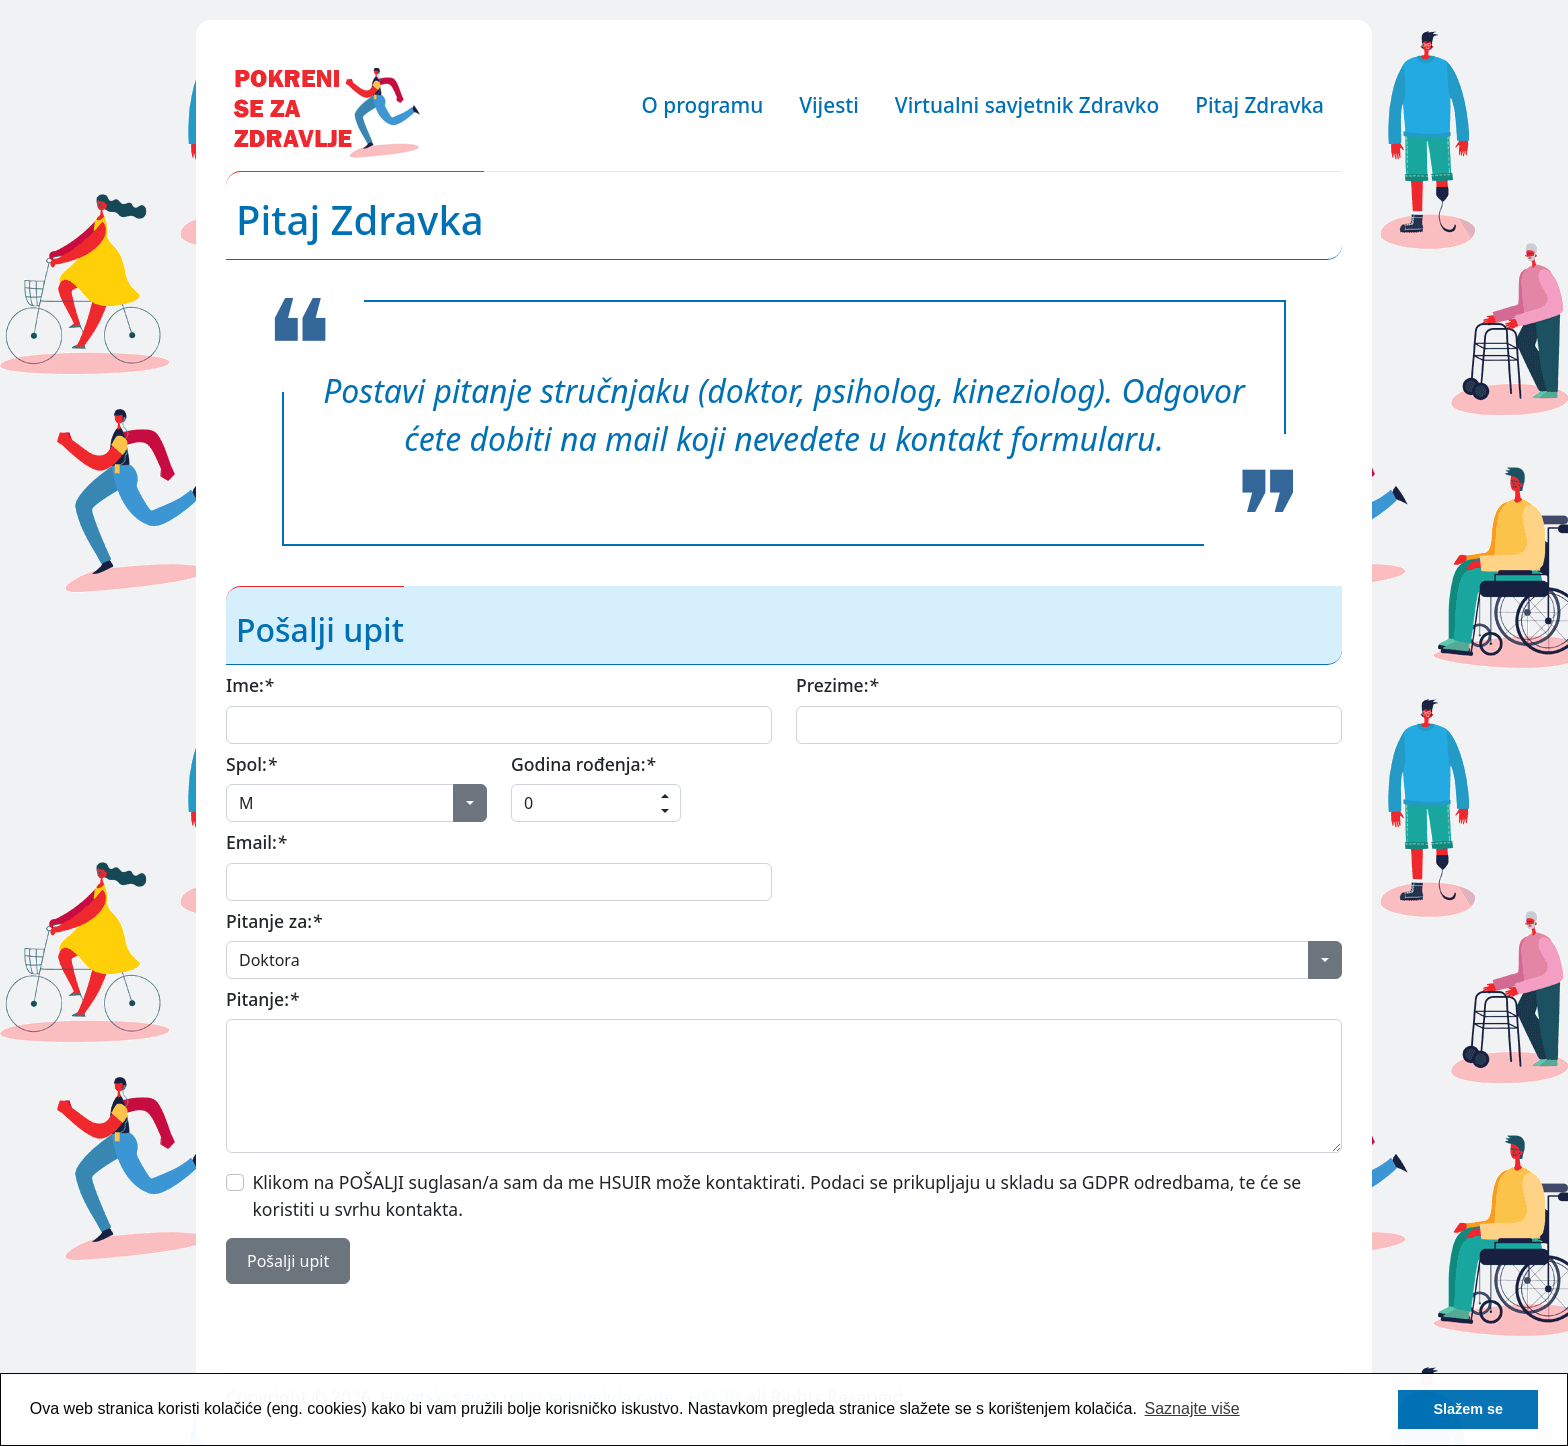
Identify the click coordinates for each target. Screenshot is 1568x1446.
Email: (256, 842)
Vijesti (829, 105)
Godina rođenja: (583, 764)
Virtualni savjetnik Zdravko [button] (1027, 105)
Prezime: (837, 685)
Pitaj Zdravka (1259, 105)
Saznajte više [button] (1192, 1408)
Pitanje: (262, 999)
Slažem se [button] (1468, 1409)
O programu (703, 105)
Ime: (249, 685)
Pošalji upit (288, 1261)
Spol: (251, 764)
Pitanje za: (274, 921)
